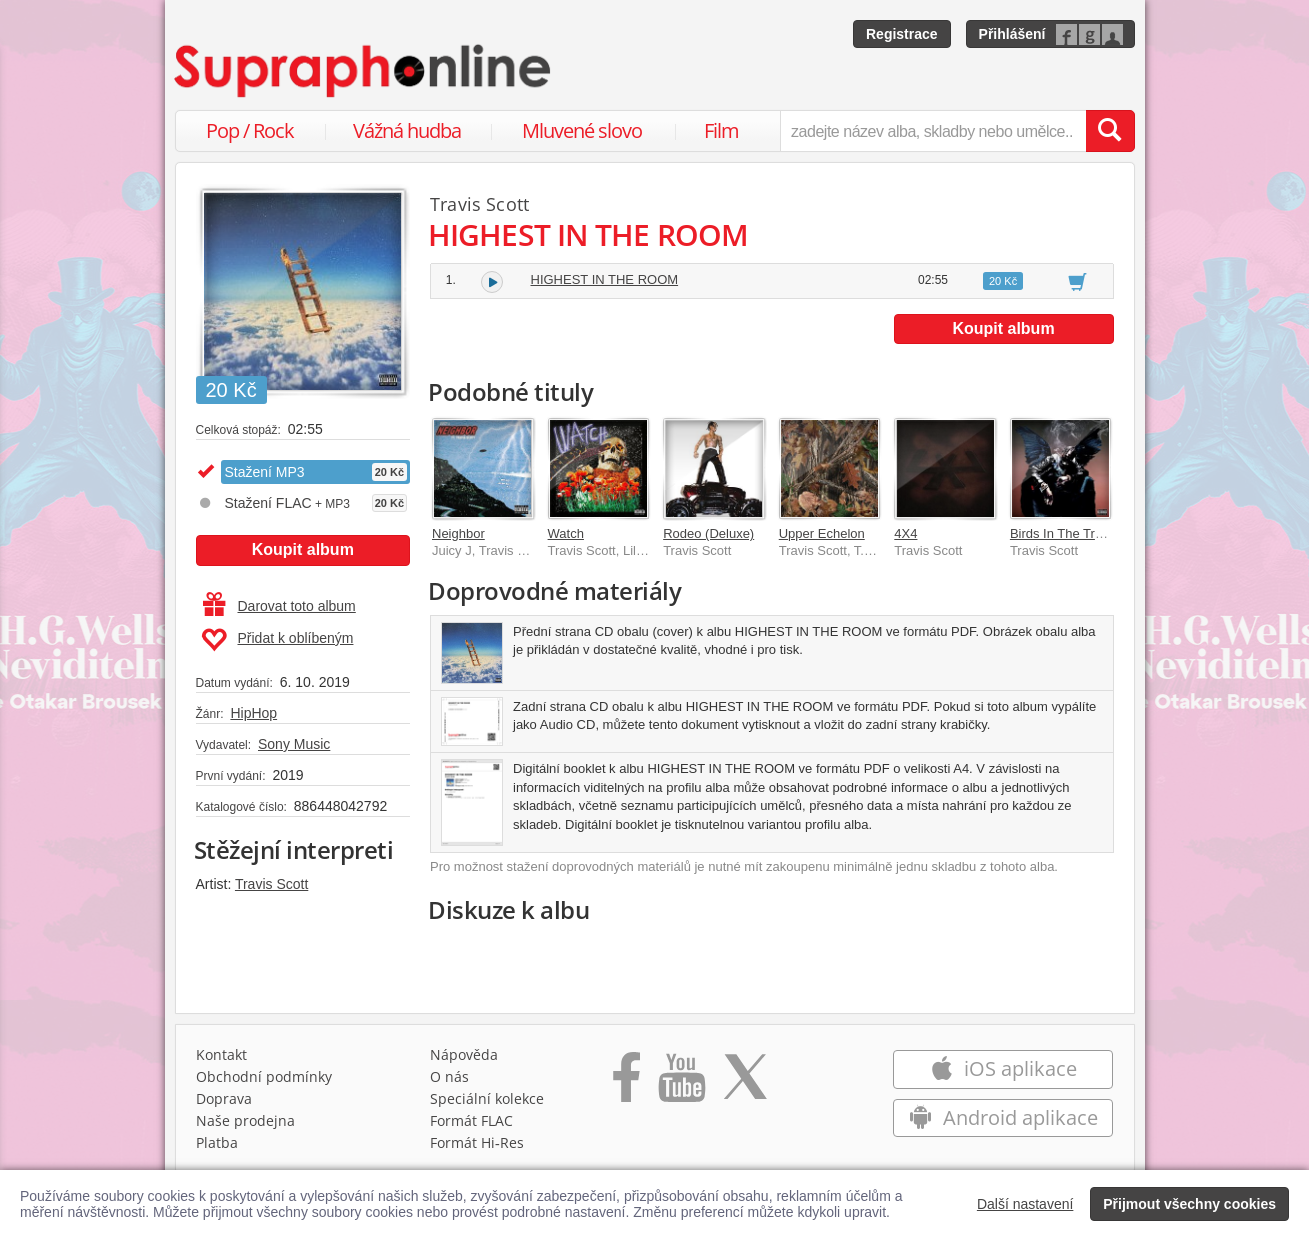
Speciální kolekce (487, 1098)
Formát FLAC (471, 1120)
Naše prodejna (245, 1120)
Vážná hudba (407, 130)
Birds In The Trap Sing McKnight (1103, 533)
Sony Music (294, 744)
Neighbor (458, 533)
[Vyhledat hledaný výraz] (1110, 131)
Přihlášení (1012, 34)
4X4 (905, 533)
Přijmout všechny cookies (1189, 1204)
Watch (566, 533)
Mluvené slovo (582, 130)
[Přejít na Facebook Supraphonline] (626, 1084)
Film (721, 130)
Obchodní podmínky (264, 1076)
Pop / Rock (250, 130)
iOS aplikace (1003, 1068)
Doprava (224, 1098)
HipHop (253, 713)
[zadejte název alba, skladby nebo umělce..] (932, 131)
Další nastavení (1025, 1204)
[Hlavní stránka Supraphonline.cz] (364, 71)
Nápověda (464, 1054)
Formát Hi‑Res (477, 1142)
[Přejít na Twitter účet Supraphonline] (745, 1084)
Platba (217, 1142)
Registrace (902, 34)
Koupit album (303, 549)
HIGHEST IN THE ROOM (605, 279)
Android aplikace (1003, 1117)
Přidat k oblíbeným (277, 640)
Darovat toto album (279, 606)
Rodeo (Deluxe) (708, 533)
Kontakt (221, 1054)
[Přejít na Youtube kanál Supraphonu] (681, 1084)
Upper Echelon (822, 533)
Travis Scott (271, 884)
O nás (449, 1076)
